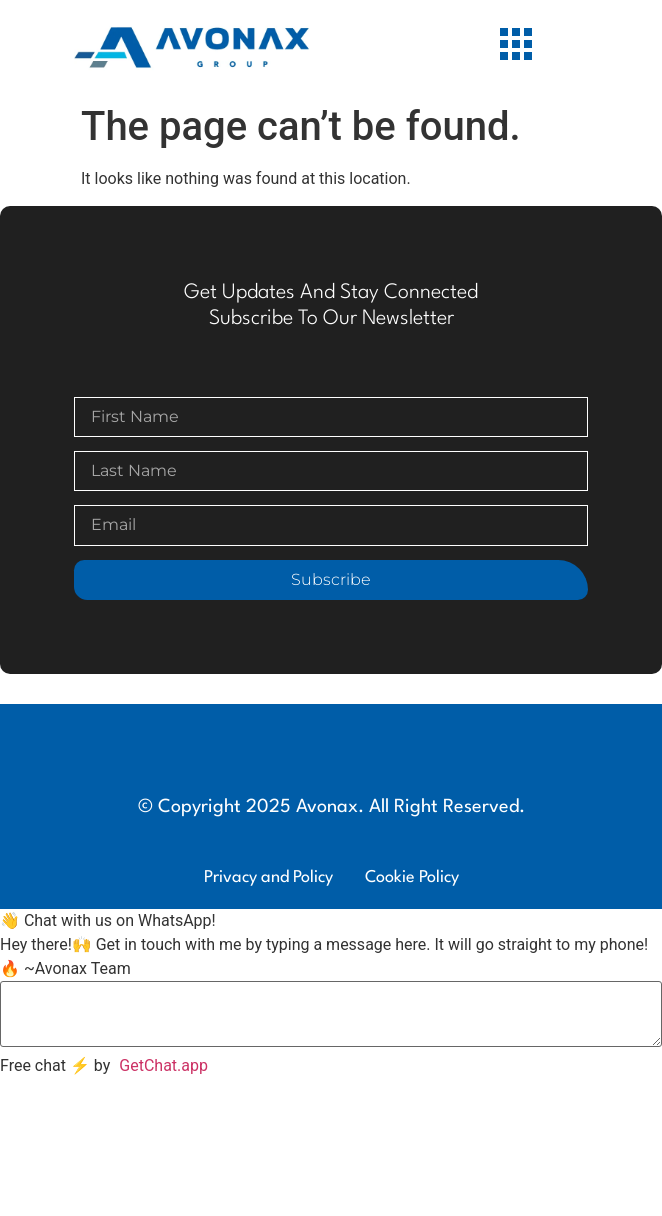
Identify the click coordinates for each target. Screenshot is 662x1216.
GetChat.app (163, 1065)
